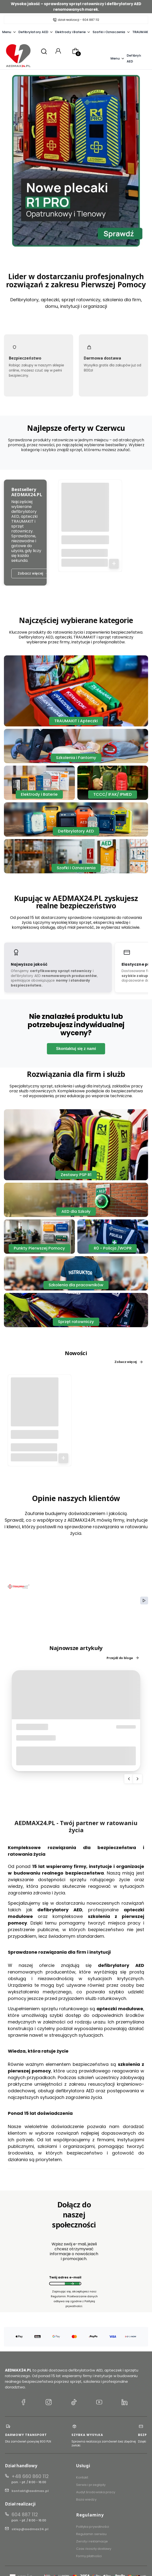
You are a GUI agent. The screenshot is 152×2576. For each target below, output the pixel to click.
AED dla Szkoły (76, 1211)
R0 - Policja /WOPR (113, 1248)
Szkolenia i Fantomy (76, 757)
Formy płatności (89, 2556)
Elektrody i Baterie (39, 794)
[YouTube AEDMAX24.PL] (99, 2403)
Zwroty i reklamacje (92, 2541)
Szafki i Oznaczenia (76, 868)
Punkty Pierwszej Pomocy (39, 1248)
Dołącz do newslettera (72, 2283)
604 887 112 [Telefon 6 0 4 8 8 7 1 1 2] (25, 2514)
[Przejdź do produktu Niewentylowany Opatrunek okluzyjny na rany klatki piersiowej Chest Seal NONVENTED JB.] (34, 1401)
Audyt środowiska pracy (95, 2492)
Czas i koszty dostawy (93, 2548)
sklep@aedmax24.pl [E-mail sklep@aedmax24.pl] (30, 2529)
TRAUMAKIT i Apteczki (76, 721)
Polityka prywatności (92, 2526)
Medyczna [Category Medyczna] (28, 1727)
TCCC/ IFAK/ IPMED (112, 794)
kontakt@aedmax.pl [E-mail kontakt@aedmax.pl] (30, 2491)
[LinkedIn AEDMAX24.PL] (124, 2403)
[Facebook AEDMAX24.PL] (24, 2403)
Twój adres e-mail (65, 2277)
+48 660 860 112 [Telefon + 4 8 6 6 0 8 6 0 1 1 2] (30, 2476)
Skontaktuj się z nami (76, 1049)
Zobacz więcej (128, 1362)
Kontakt (82, 2477)
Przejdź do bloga (123, 1658)
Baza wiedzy (86, 2499)
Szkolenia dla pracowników (76, 1285)
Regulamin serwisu (91, 2534)
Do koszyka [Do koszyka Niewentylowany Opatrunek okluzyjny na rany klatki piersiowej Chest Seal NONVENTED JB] (63, 1458)
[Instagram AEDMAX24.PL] (49, 2403)
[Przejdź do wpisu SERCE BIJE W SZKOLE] (76, 1694)
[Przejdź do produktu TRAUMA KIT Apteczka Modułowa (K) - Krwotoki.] (85, 506)
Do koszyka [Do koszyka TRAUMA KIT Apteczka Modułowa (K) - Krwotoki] (114, 563)
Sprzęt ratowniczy (76, 1321)
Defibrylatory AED (76, 831)
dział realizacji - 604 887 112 (78, 20)
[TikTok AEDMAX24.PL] (74, 2403)
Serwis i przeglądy (91, 2484)
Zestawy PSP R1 (76, 1175)
